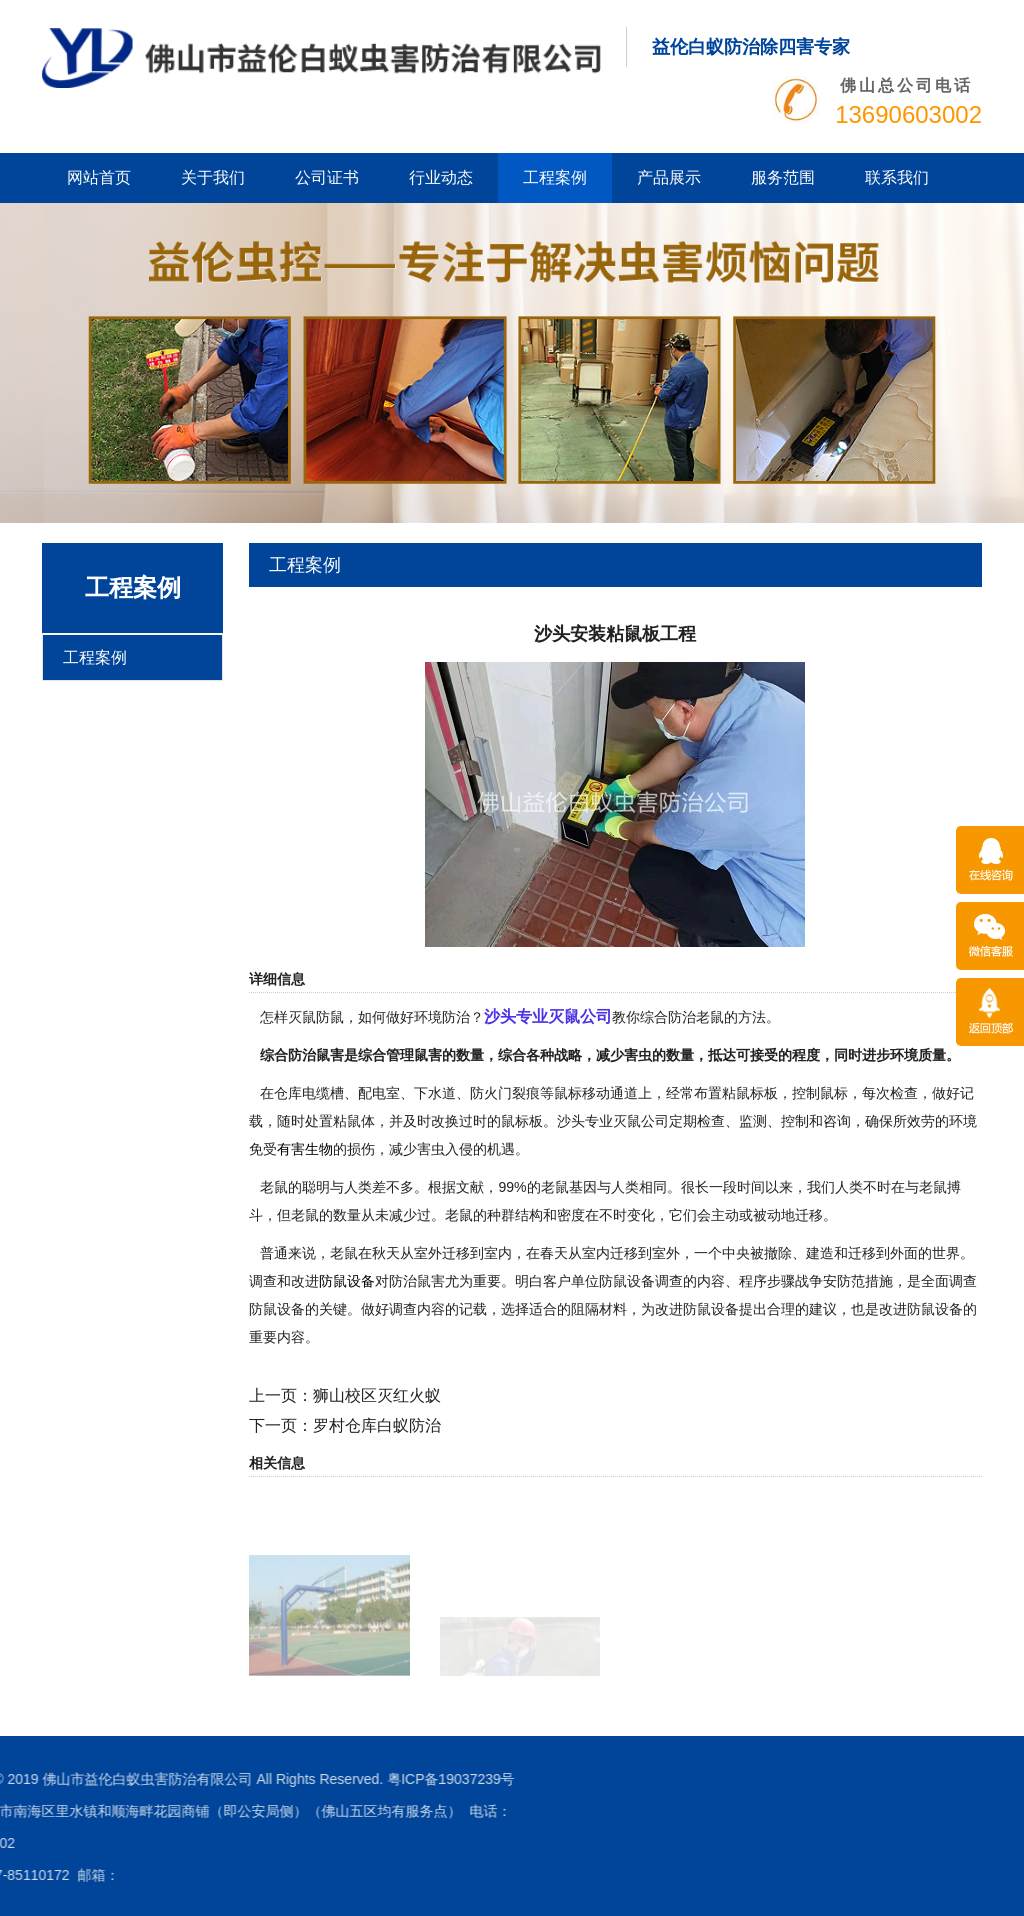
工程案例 (555, 177)
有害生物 (305, 1149)
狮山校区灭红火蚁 (377, 1395)
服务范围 (783, 177)
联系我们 (897, 177)
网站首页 (99, 177)
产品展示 (669, 177)
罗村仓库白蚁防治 (377, 1425)
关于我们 (213, 177)
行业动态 (441, 177)
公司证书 (327, 177)
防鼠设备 (347, 1281)
